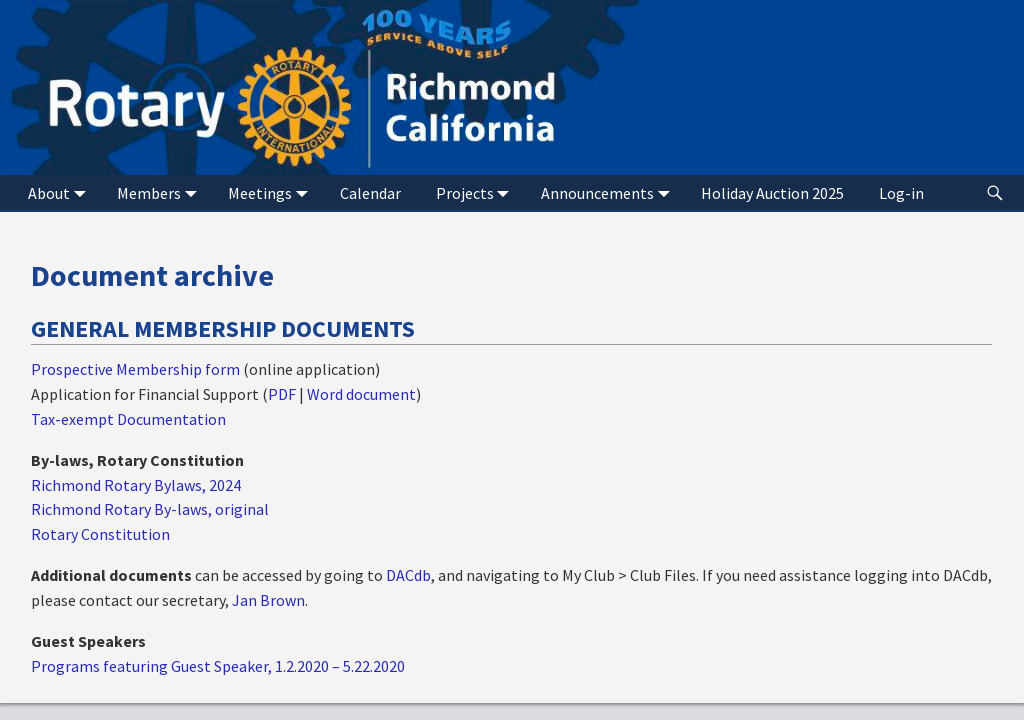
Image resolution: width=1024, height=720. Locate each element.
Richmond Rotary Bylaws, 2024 (136, 485)
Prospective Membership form (135, 369)
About (61, 192)
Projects (477, 192)
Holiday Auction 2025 (772, 193)
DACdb (408, 575)
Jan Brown (268, 600)
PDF (282, 394)
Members (161, 192)
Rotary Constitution (100, 534)
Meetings (272, 192)
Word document (361, 394)
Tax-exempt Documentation (128, 419)
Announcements (609, 192)
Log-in (901, 193)
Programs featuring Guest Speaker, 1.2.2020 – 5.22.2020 (218, 666)
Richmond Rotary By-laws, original (150, 509)
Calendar (370, 193)
